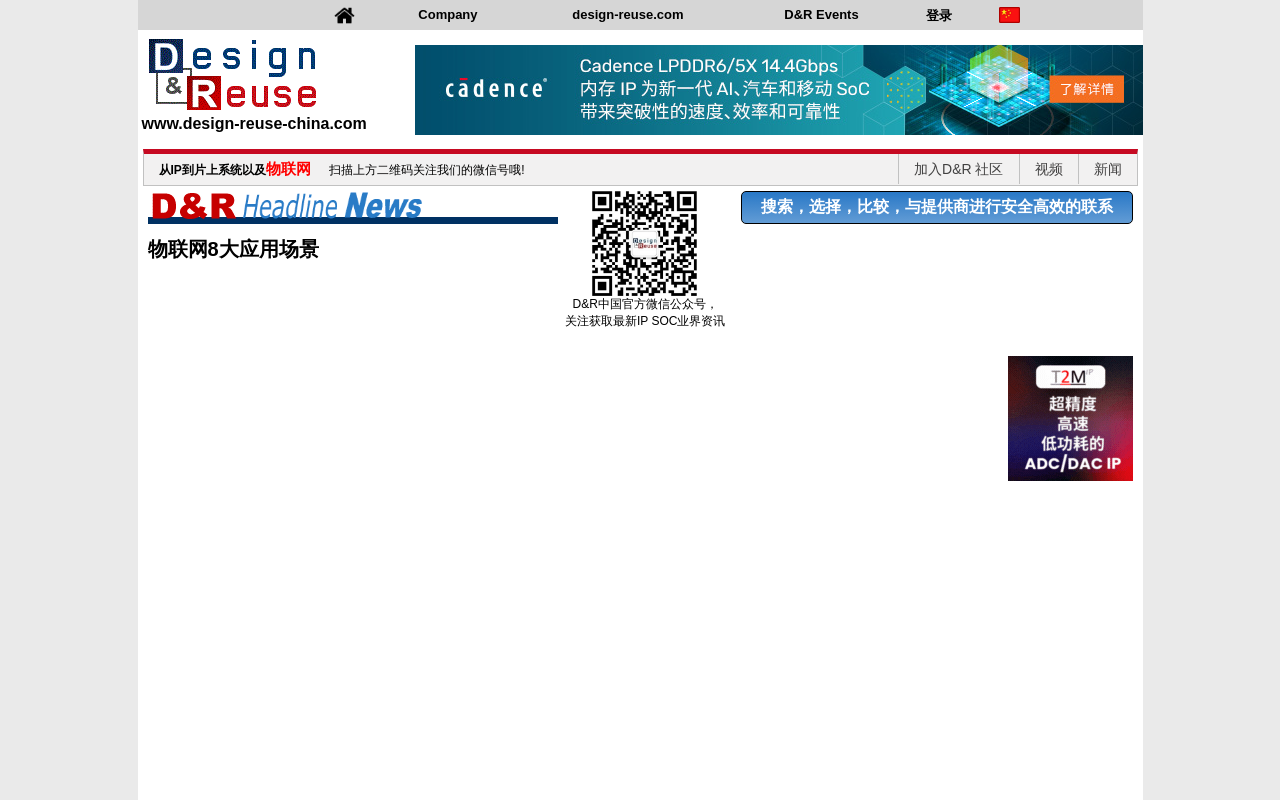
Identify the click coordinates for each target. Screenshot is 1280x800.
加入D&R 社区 (958, 169)
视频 (1049, 169)
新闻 (1108, 169)
